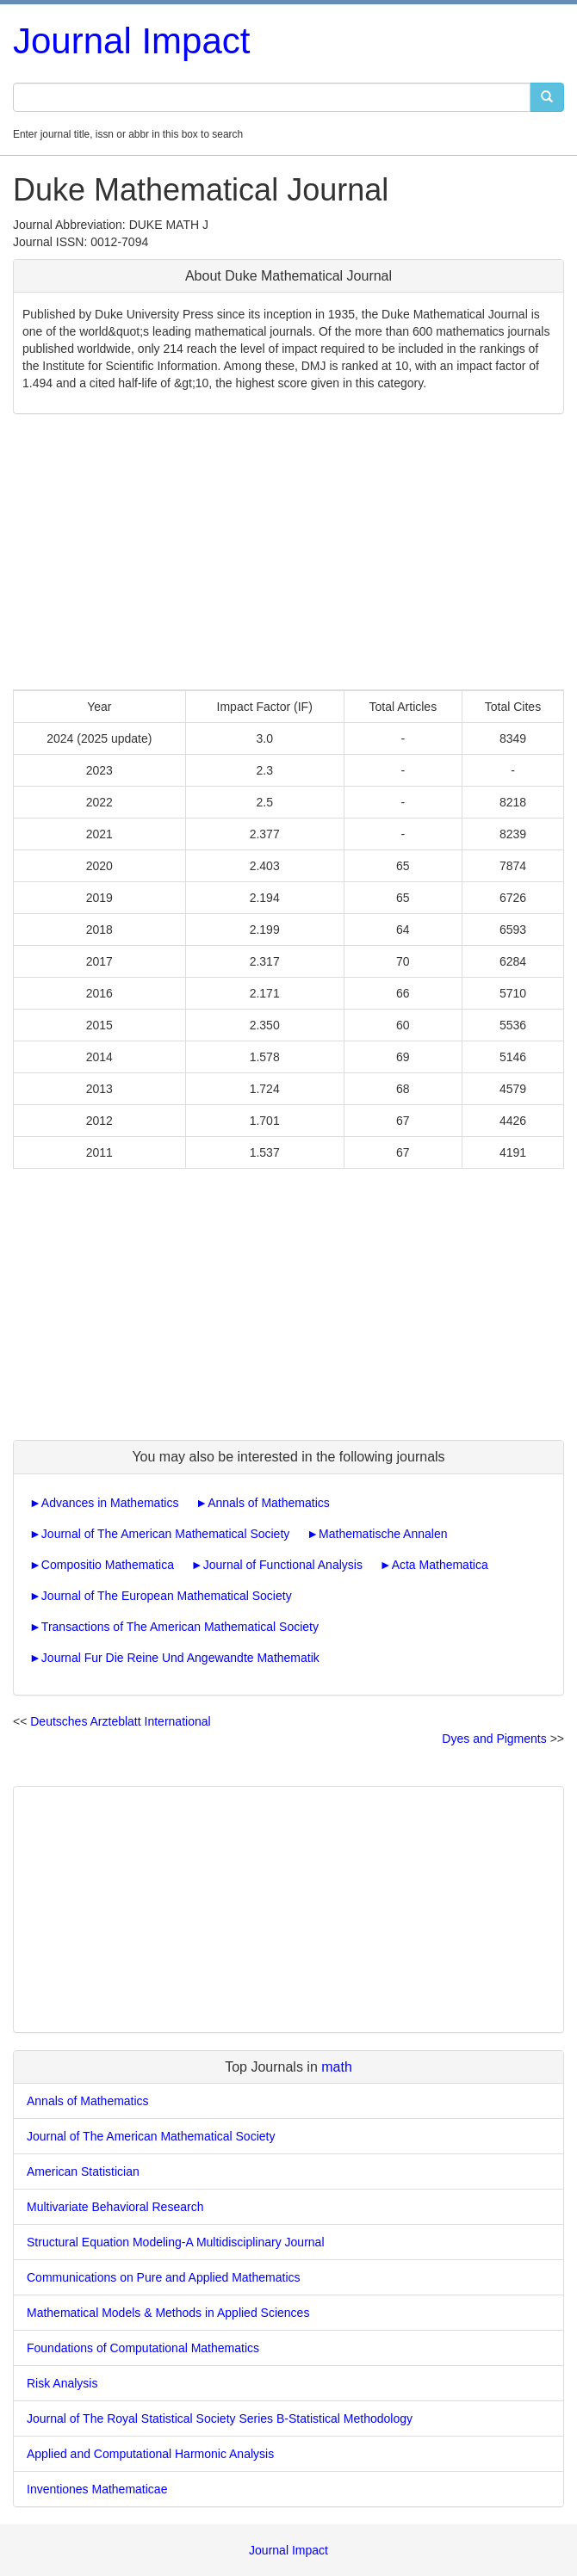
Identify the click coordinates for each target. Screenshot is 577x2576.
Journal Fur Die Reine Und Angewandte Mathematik (180, 1658)
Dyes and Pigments (494, 1738)
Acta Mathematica (440, 1565)
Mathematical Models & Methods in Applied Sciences (168, 2313)
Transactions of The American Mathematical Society (180, 1627)
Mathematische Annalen (383, 1534)
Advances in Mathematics (110, 1503)
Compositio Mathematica (107, 1565)
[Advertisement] (288, 551)
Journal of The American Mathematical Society (165, 1534)
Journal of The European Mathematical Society (166, 1596)
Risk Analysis (62, 2383)
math (336, 2067)
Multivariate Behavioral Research (115, 2207)
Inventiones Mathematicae (97, 2489)
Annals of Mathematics (269, 1503)
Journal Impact (131, 41)
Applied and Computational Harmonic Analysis (150, 2454)
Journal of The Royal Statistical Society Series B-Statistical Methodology (220, 2418)
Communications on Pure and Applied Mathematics (164, 2277)
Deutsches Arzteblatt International (120, 1721)
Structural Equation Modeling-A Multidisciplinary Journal (176, 2242)
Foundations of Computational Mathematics (143, 2348)
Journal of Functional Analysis (283, 1565)
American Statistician (83, 2171)
